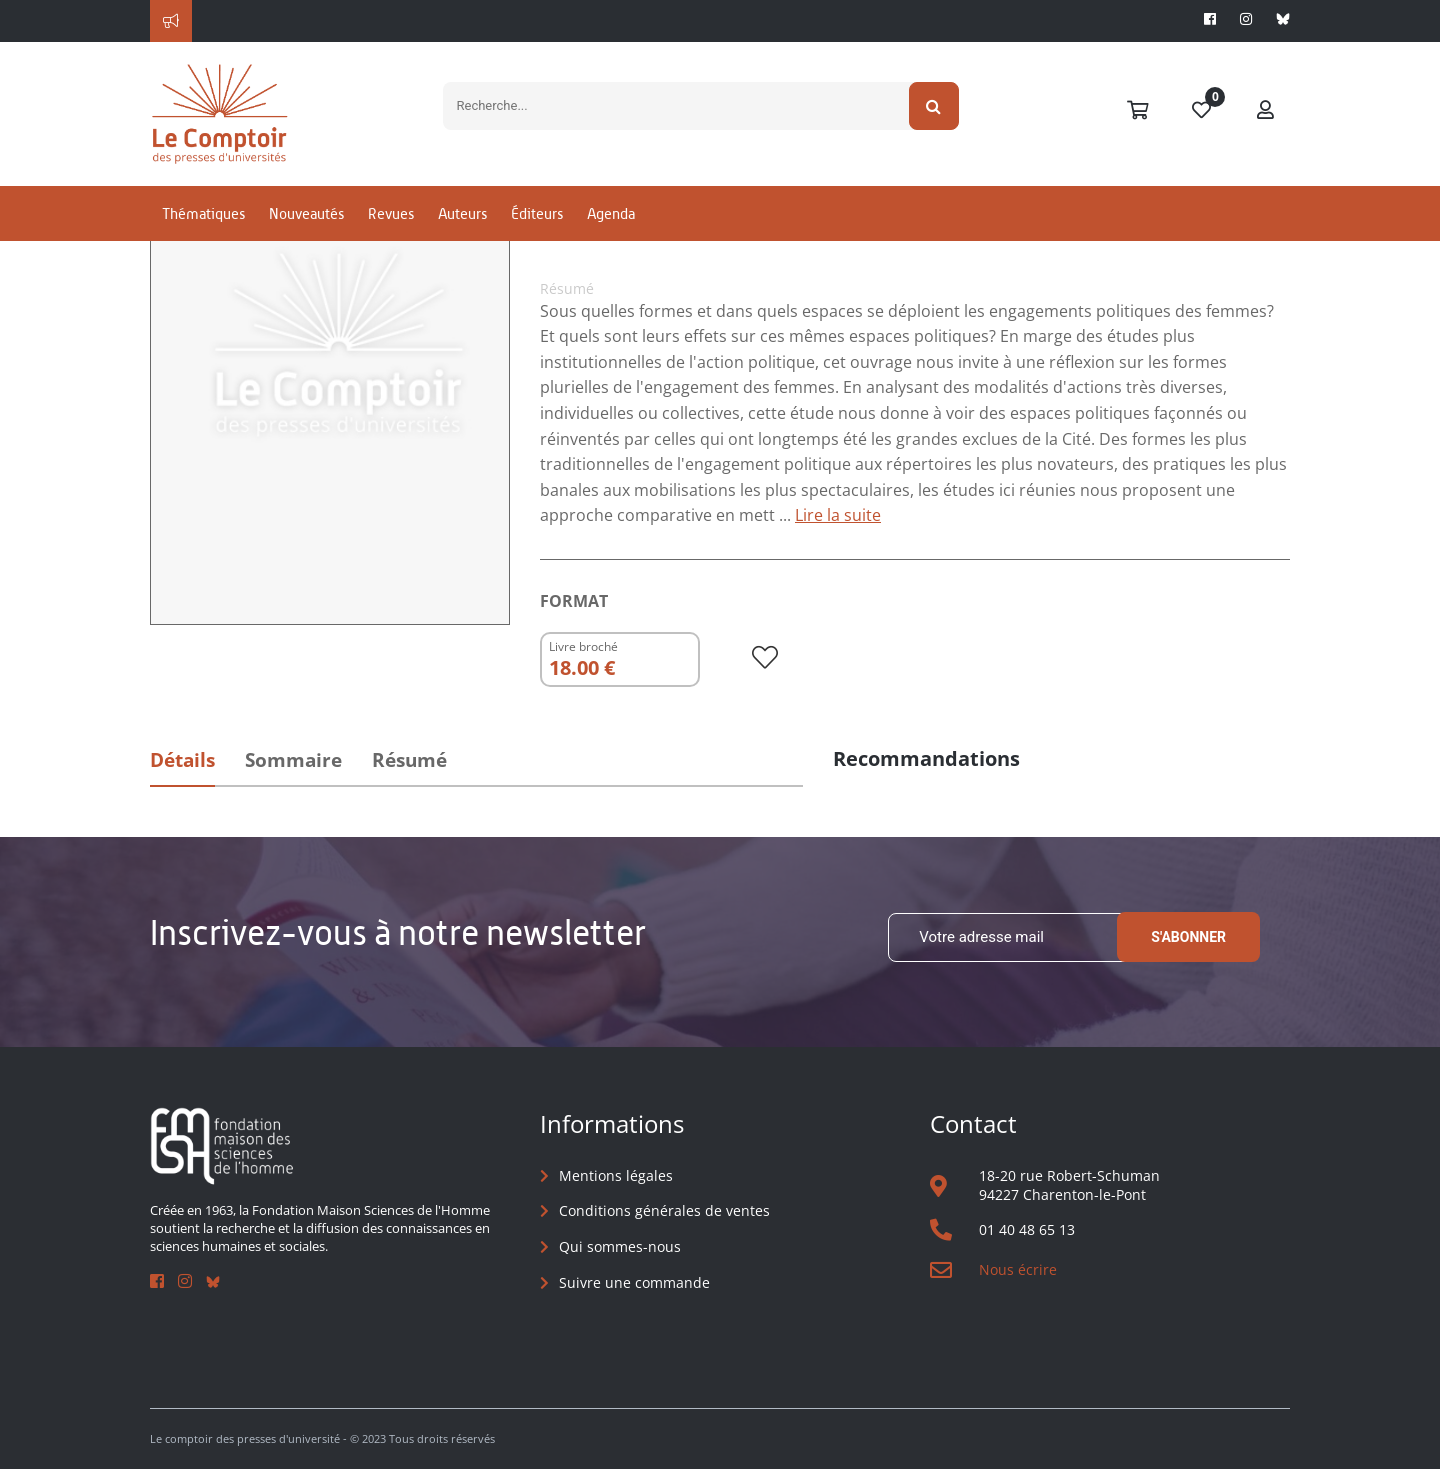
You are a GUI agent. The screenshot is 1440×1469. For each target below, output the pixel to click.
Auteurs (462, 213)
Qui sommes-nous (620, 1246)
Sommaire (293, 760)
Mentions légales (616, 1175)
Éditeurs (537, 213)
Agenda (611, 213)
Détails (182, 760)
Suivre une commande (634, 1282)
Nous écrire (1018, 1269)
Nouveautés (306, 213)
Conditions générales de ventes (664, 1210)
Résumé (409, 760)
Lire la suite (838, 515)
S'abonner (1188, 937)
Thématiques (203, 213)
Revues (391, 213)
